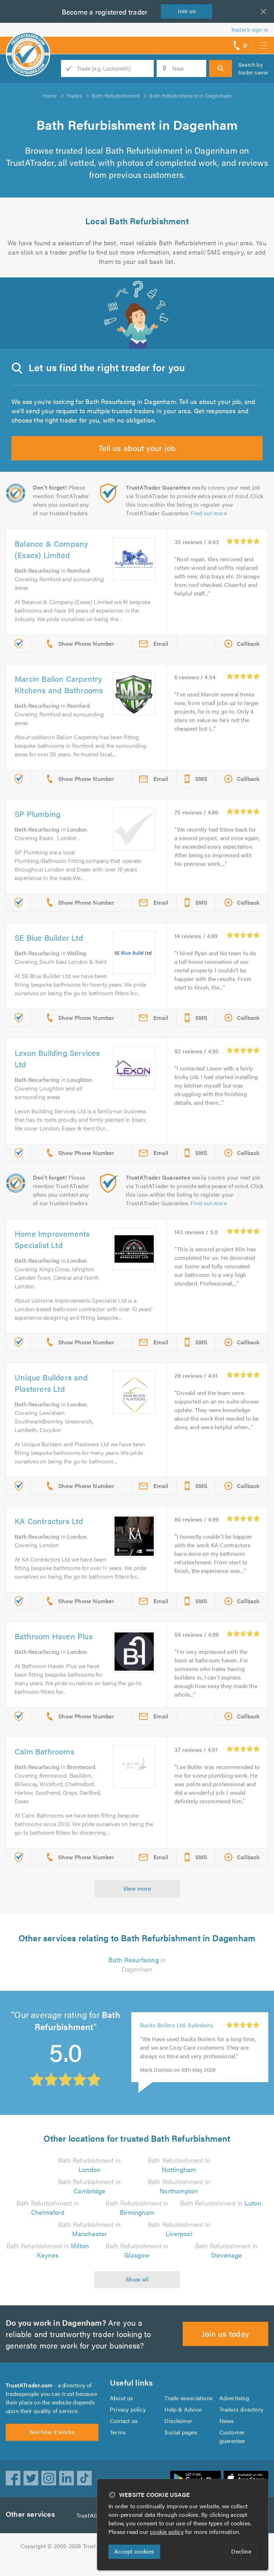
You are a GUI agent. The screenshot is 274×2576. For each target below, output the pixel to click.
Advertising (233, 2415)
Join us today (226, 2350)
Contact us (124, 2438)
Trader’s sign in (249, 29)
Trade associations (188, 2415)
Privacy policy (128, 2426)
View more (137, 1905)
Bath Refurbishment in (221, 2220)
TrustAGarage (96, 2532)
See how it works (52, 2453)
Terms (118, 2449)
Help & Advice (182, 2426)
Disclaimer (178, 2438)
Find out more (175, 513)
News (226, 2438)
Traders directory (241, 2426)
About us (121, 2415)
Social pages (181, 2449)
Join (188, 11)
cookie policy (168, 2532)
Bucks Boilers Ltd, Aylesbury (177, 2042)
